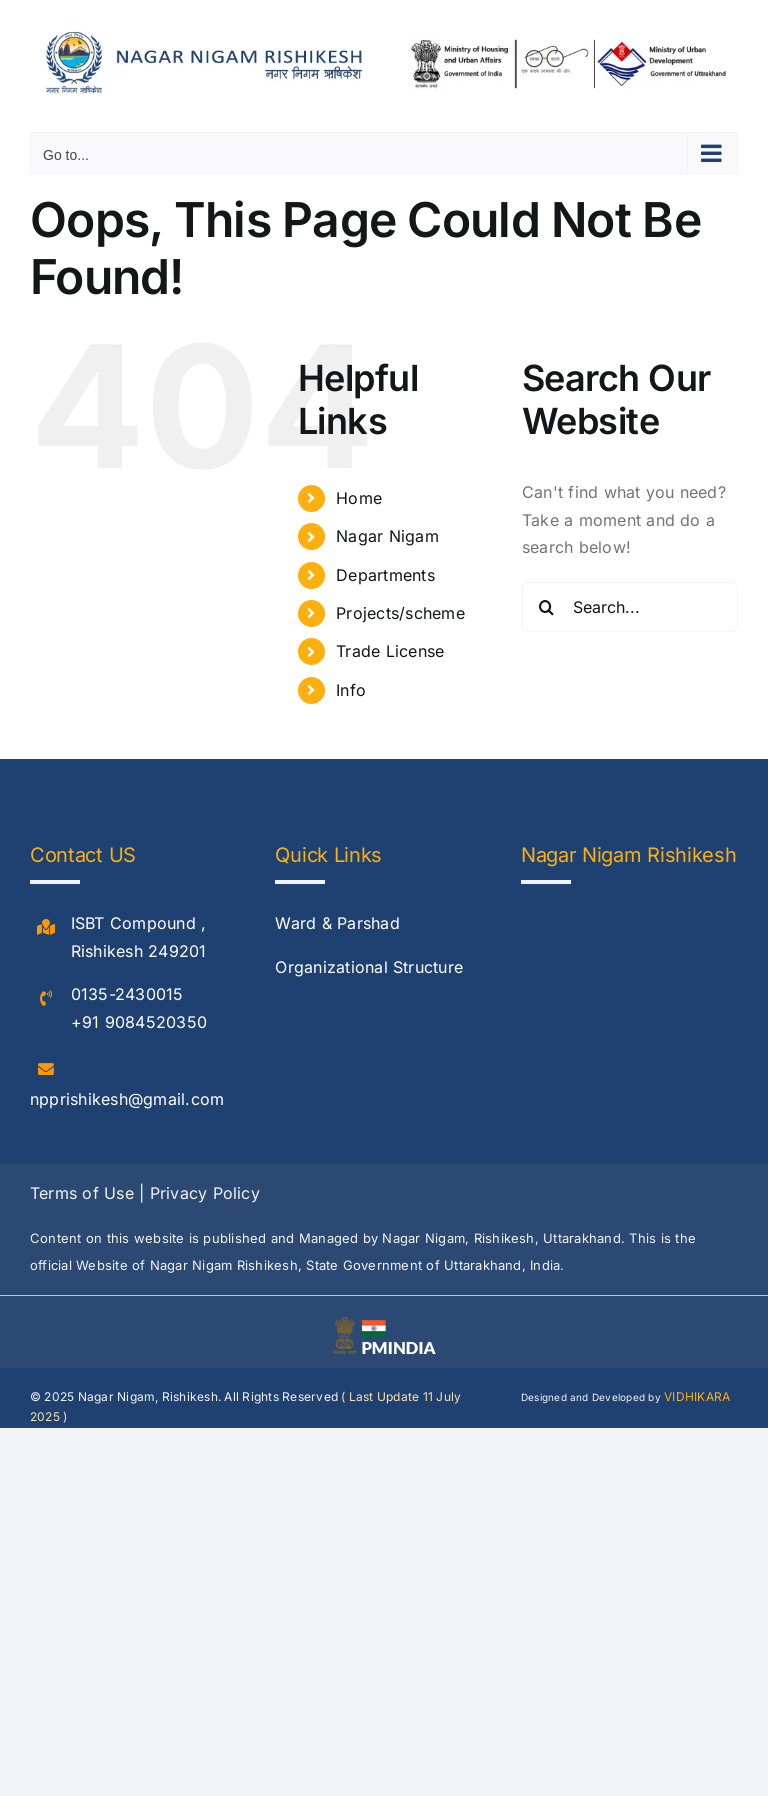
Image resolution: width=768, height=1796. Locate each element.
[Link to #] (46, 928)
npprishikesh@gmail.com (127, 1099)
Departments (385, 575)
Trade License (390, 651)
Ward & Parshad (337, 923)
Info (351, 690)
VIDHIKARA (697, 1396)
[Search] (547, 607)
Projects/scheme (400, 613)
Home (359, 498)
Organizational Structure (369, 967)
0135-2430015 (127, 994)
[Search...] (630, 607)
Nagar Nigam (387, 536)
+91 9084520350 (139, 1022)
